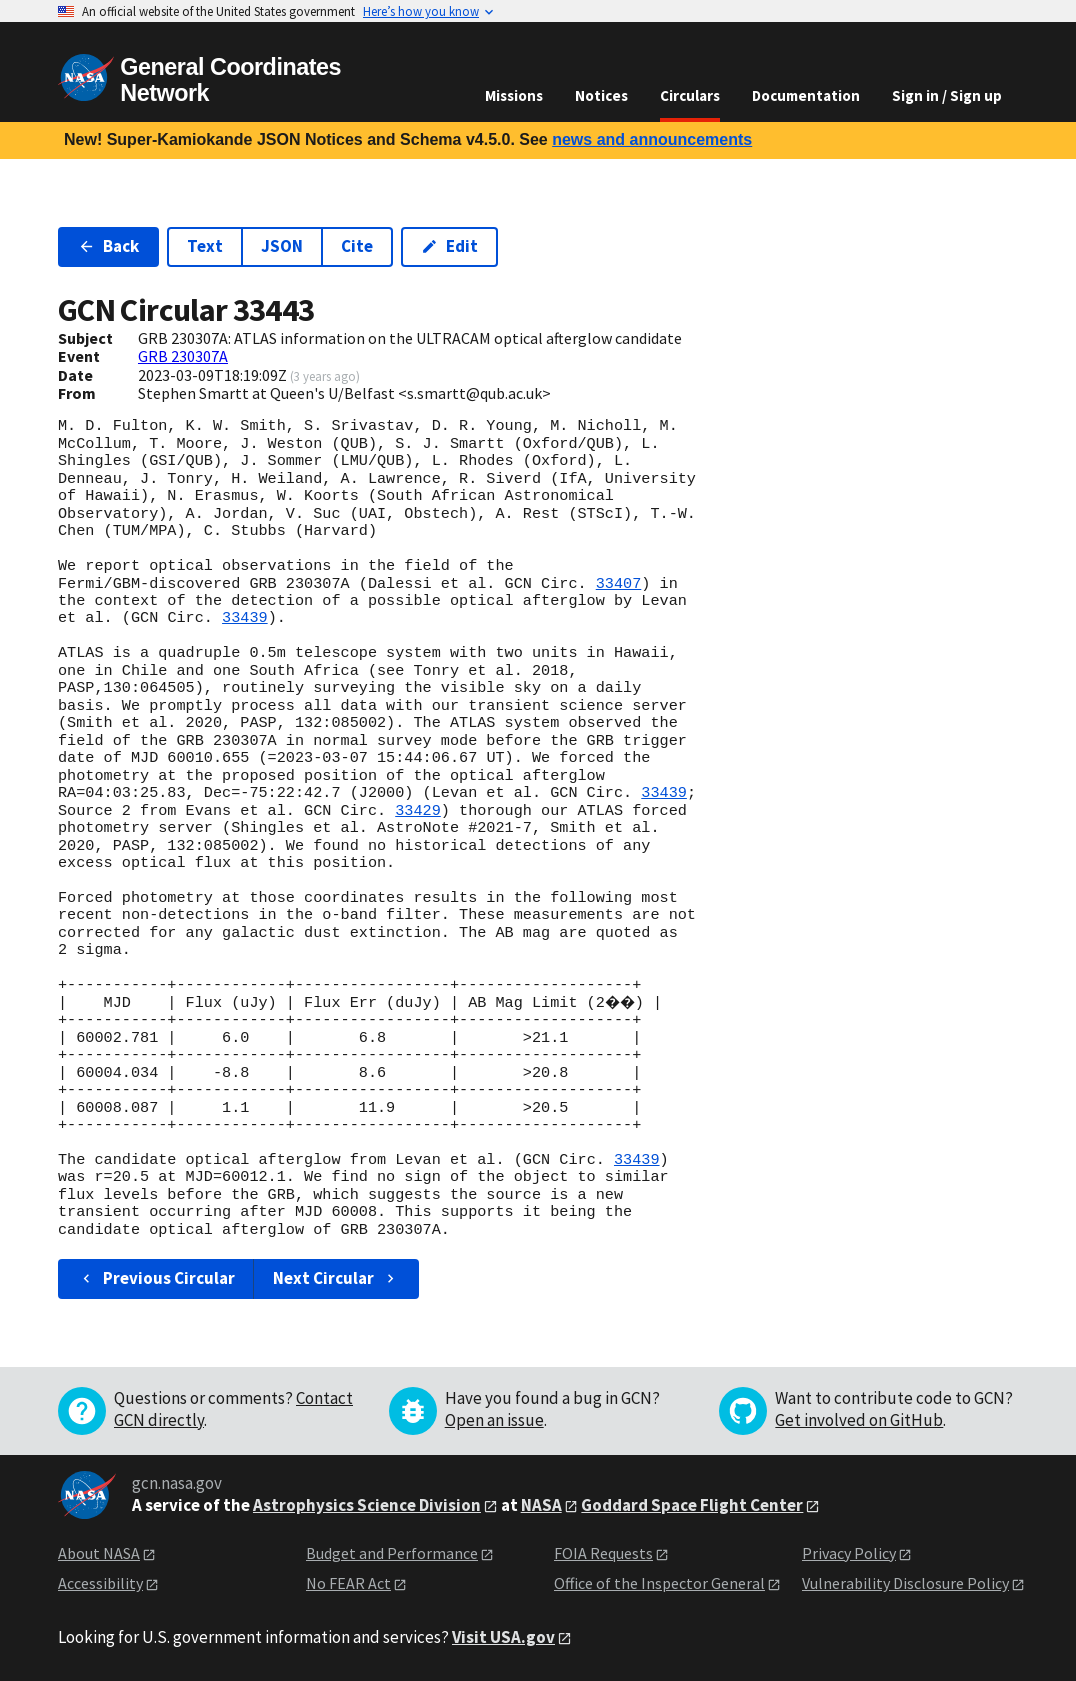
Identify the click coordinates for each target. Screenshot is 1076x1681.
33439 (245, 618)
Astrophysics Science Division (367, 1505)
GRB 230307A (183, 356)
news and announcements (652, 139)
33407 (619, 584)
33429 (418, 811)
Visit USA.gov (503, 1637)
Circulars (690, 95)
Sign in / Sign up (947, 95)
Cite (357, 246)
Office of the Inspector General (659, 1583)
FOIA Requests (603, 1553)
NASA (541, 1505)
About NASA (99, 1553)
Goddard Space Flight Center (692, 1505)
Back (108, 246)
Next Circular (336, 1278)
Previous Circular (156, 1278)
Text (205, 246)
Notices (601, 95)
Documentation (806, 95)
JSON (282, 246)
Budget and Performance (392, 1553)
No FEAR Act (348, 1583)
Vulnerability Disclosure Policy (905, 1583)
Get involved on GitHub (859, 1420)
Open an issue (494, 1420)
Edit (449, 246)
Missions (514, 95)
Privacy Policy (849, 1553)
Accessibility (100, 1583)
